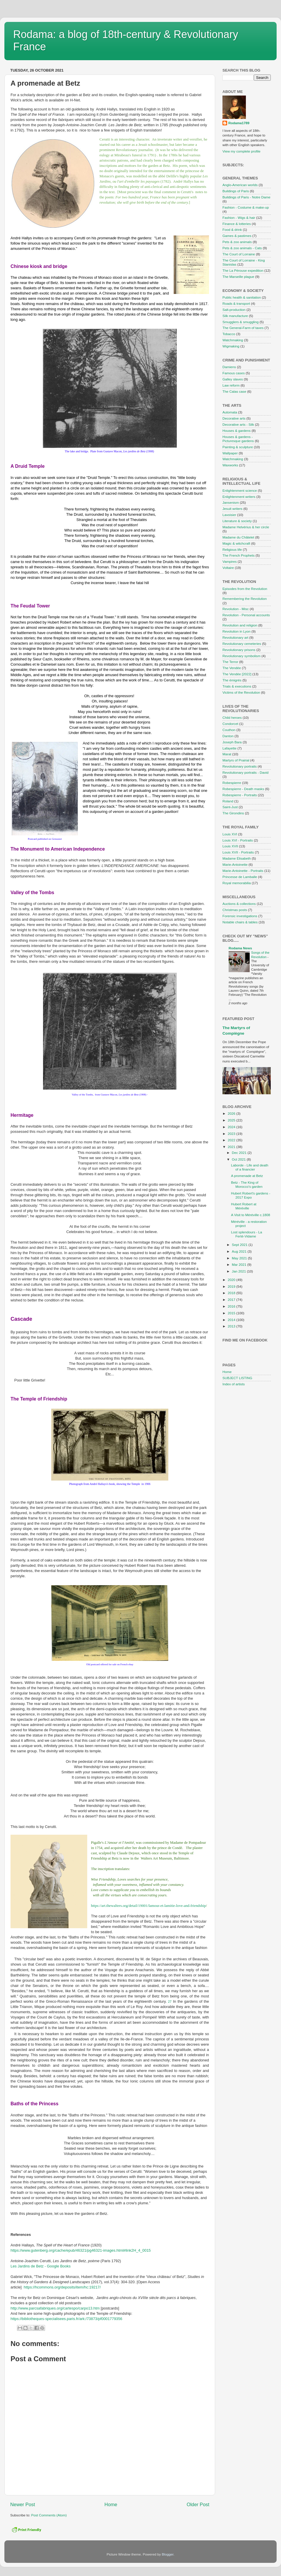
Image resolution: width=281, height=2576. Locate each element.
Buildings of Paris (235, 191)
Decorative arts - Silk (238, 424)
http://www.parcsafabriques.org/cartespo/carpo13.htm (55, 2308)
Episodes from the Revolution (244, 589)
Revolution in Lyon (236, 631)
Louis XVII (230, 846)
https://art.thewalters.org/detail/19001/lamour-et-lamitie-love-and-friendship (148, 1906)
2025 (232, 1120)
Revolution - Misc (235, 609)
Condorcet (230, 724)
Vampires (229, 561)
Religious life (232, 549)
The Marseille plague (238, 276)
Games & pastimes (236, 236)
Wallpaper (230, 453)
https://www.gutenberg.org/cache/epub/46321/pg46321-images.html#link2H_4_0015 (81, 2250)
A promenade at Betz (247, 1176)
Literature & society (237, 521)
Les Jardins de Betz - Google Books (41, 2266)
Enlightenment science (239, 490)
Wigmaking (230, 346)
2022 (232, 1140)
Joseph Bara (232, 742)
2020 (232, 1280)
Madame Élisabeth (236, 858)
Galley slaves (232, 379)
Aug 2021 (239, 1251)
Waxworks (230, 465)
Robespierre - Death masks (243, 789)
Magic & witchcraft (236, 543)
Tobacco (228, 334)
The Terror (230, 662)
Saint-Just (230, 807)
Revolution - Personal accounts (246, 615)
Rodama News (240, 948)
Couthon (228, 730)
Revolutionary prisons (238, 650)
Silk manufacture (235, 316)
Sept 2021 (240, 1245)
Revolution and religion (239, 625)
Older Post (198, 2504)
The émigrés (231, 680)
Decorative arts (234, 418)
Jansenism (230, 502)
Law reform (230, 385)
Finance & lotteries (236, 224)
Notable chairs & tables (240, 922)
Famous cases (233, 373)
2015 (232, 1313)
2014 (232, 1320)
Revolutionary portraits (239, 766)
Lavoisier (229, 515)
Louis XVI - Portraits (237, 840)
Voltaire (228, 567)
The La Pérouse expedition (242, 270)
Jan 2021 (239, 1271)
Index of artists (233, 1384)
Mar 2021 (239, 1264)
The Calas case (234, 391)
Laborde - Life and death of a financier (249, 1167)
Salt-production (234, 309)
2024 (232, 1127)
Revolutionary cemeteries (241, 643)
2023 (232, 1133)
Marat (226, 754)
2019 (232, 1286)
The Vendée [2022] (236, 674)
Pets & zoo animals (237, 242)
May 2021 (240, 1258)
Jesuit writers (232, 508)
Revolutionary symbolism (241, 656)
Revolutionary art (235, 637)
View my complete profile (241, 151)
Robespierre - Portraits (239, 795)
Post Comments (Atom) (48, 2515)
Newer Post (22, 2504)
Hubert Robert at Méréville (243, 1206)
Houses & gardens (236, 430)
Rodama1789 (238, 123)
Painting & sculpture (237, 447)
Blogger (168, 2554)
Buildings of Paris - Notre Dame (246, 197)
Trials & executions (236, 686)
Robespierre (231, 783)
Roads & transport (236, 303)
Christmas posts (234, 910)
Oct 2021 (239, 1159)
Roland (227, 801)
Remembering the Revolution (244, 598)
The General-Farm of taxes (242, 328)
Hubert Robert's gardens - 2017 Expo (250, 1195)
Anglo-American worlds (240, 185)
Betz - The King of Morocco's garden (247, 1184)
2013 (232, 1326)
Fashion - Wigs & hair (238, 217)
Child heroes (232, 717)
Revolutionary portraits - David (245, 772)
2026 (232, 1113)
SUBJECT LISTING (237, 1378)
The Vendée (231, 668)
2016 (232, 1306)
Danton (228, 736)
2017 (232, 1299)
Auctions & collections (239, 904)
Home (110, 2504)
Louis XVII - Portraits (238, 852)
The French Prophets (238, 555)
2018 (232, 1293)
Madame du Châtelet (238, 537)
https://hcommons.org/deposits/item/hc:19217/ (62, 2287)
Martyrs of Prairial (235, 760)
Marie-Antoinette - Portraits (242, 870)
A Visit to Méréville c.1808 (250, 1215)
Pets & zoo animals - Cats (242, 248)
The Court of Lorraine (238, 254)
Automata (229, 412)
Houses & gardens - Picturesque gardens (238, 439)
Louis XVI (229, 834)
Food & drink (232, 229)
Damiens (229, 367)
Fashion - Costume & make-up (245, 207)
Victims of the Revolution (241, 692)
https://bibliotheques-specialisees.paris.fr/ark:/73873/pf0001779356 (66, 2319)
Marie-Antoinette (235, 864)
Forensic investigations (239, 916)
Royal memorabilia (236, 883)
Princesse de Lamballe (239, 877)
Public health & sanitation (241, 297)
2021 (232, 1147)
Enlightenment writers (238, 496)
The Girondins (233, 813)
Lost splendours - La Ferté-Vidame (246, 1234)
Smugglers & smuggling (240, 322)
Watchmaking (232, 340)
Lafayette (229, 748)
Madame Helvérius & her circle (245, 527)
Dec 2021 (239, 1152)
